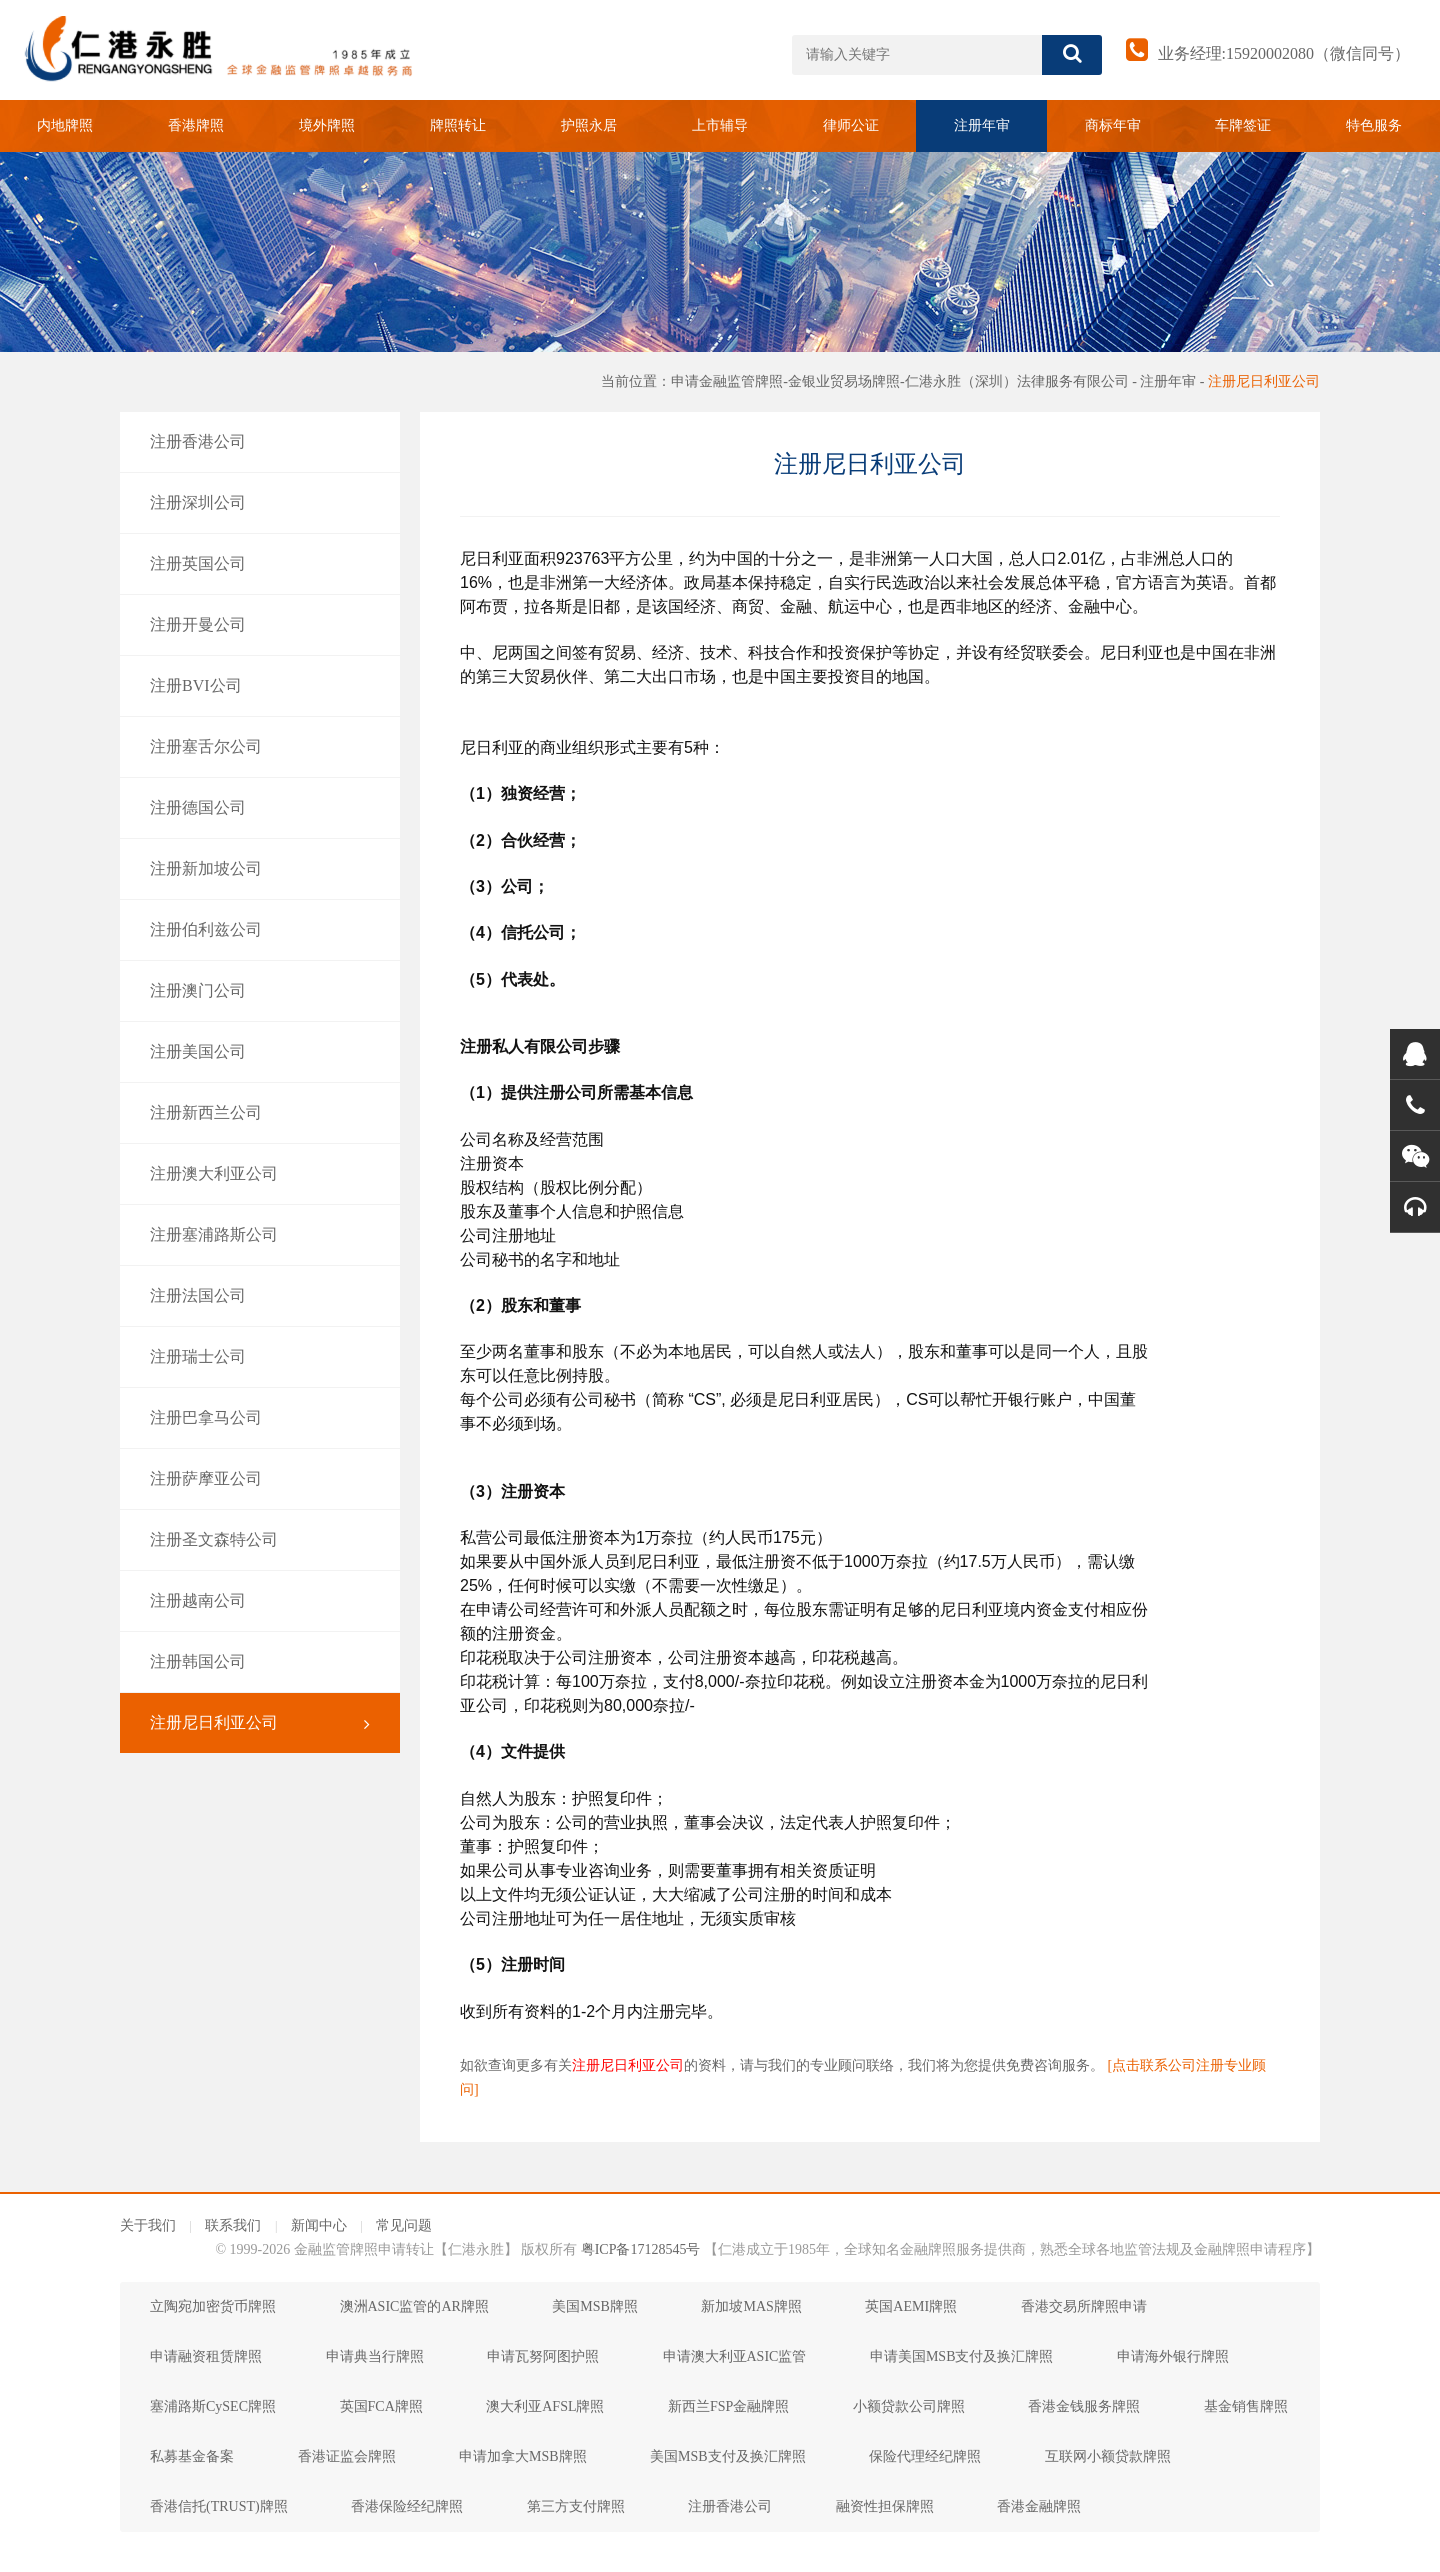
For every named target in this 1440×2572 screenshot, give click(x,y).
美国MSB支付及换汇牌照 (728, 2456)
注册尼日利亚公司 (1264, 381)
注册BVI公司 (260, 686)
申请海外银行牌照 (1173, 2356)
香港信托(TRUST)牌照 (219, 2506)
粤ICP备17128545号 (641, 2249)
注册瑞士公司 (260, 1357)
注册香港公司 (260, 442)
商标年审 (1113, 125)
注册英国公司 (260, 564)
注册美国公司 (260, 1052)
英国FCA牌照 (381, 2406)
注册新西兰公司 (260, 1113)
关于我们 (148, 2225)
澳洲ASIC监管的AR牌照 (414, 2306)
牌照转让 (458, 125)
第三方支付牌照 (576, 2506)
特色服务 (1374, 125)
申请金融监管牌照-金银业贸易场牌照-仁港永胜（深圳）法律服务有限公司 (899, 381)
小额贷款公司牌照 (909, 2406)
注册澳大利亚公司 (260, 1174)
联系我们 (233, 2225)
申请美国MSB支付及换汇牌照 (962, 2356)
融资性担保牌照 (885, 2506)
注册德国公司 (260, 808)
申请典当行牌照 (375, 2356)
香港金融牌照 (1039, 2506)
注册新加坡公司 (260, 869)
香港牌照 (196, 125)
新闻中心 (319, 2225)
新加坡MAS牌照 (751, 2306)
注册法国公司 (260, 1296)
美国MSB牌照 (595, 2306)
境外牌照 (327, 125)
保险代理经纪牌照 (925, 2456)
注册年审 (982, 125)
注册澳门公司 (260, 991)
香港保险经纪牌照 (407, 2506)
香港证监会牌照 (347, 2456)
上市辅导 (720, 125)
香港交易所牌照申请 (1084, 2306)
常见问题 (404, 2225)
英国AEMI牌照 (911, 2306)
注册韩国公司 (260, 1662)
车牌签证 (1243, 125)
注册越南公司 (260, 1601)
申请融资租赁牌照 (206, 2356)
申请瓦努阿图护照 (543, 2356)
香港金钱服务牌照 (1084, 2406)
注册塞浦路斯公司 (260, 1235)
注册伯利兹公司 (260, 930)
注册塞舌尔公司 (260, 747)
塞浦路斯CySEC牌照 (213, 2406)
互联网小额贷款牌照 (1108, 2456)
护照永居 (589, 125)
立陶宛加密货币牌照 (213, 2306)
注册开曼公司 (260, 625)
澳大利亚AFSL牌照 (545, 2406)
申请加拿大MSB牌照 (523, 2456)
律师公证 (851, 125)
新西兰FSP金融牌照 (728, 2406)
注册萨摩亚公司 (260, 1479)
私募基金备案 (192, 2456)
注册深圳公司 (260, 503)
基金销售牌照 (1246, 2406)
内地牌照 (65, 125)
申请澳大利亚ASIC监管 (735, 2356)
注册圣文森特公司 (260, 1540)
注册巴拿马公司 (260, 1418)
